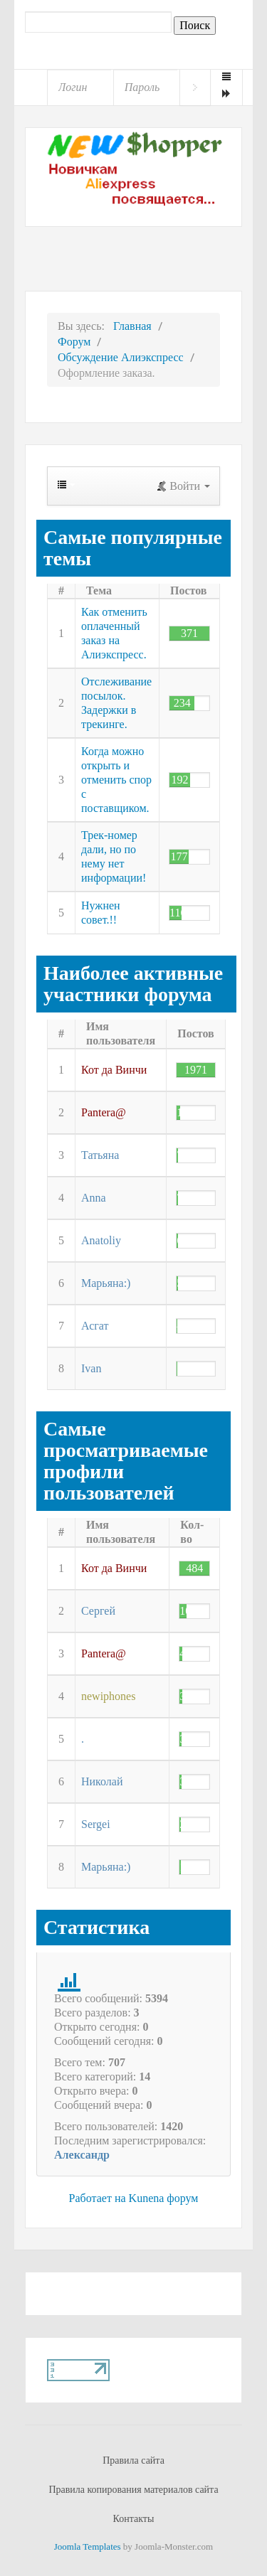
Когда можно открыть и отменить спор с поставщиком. (116, 779)
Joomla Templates (87, 2546)
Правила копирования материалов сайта (133, 2489)
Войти (195, 87)
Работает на (97, 2198)
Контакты (134, 2518)
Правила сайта (133, 2460)
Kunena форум (164, 2198)
